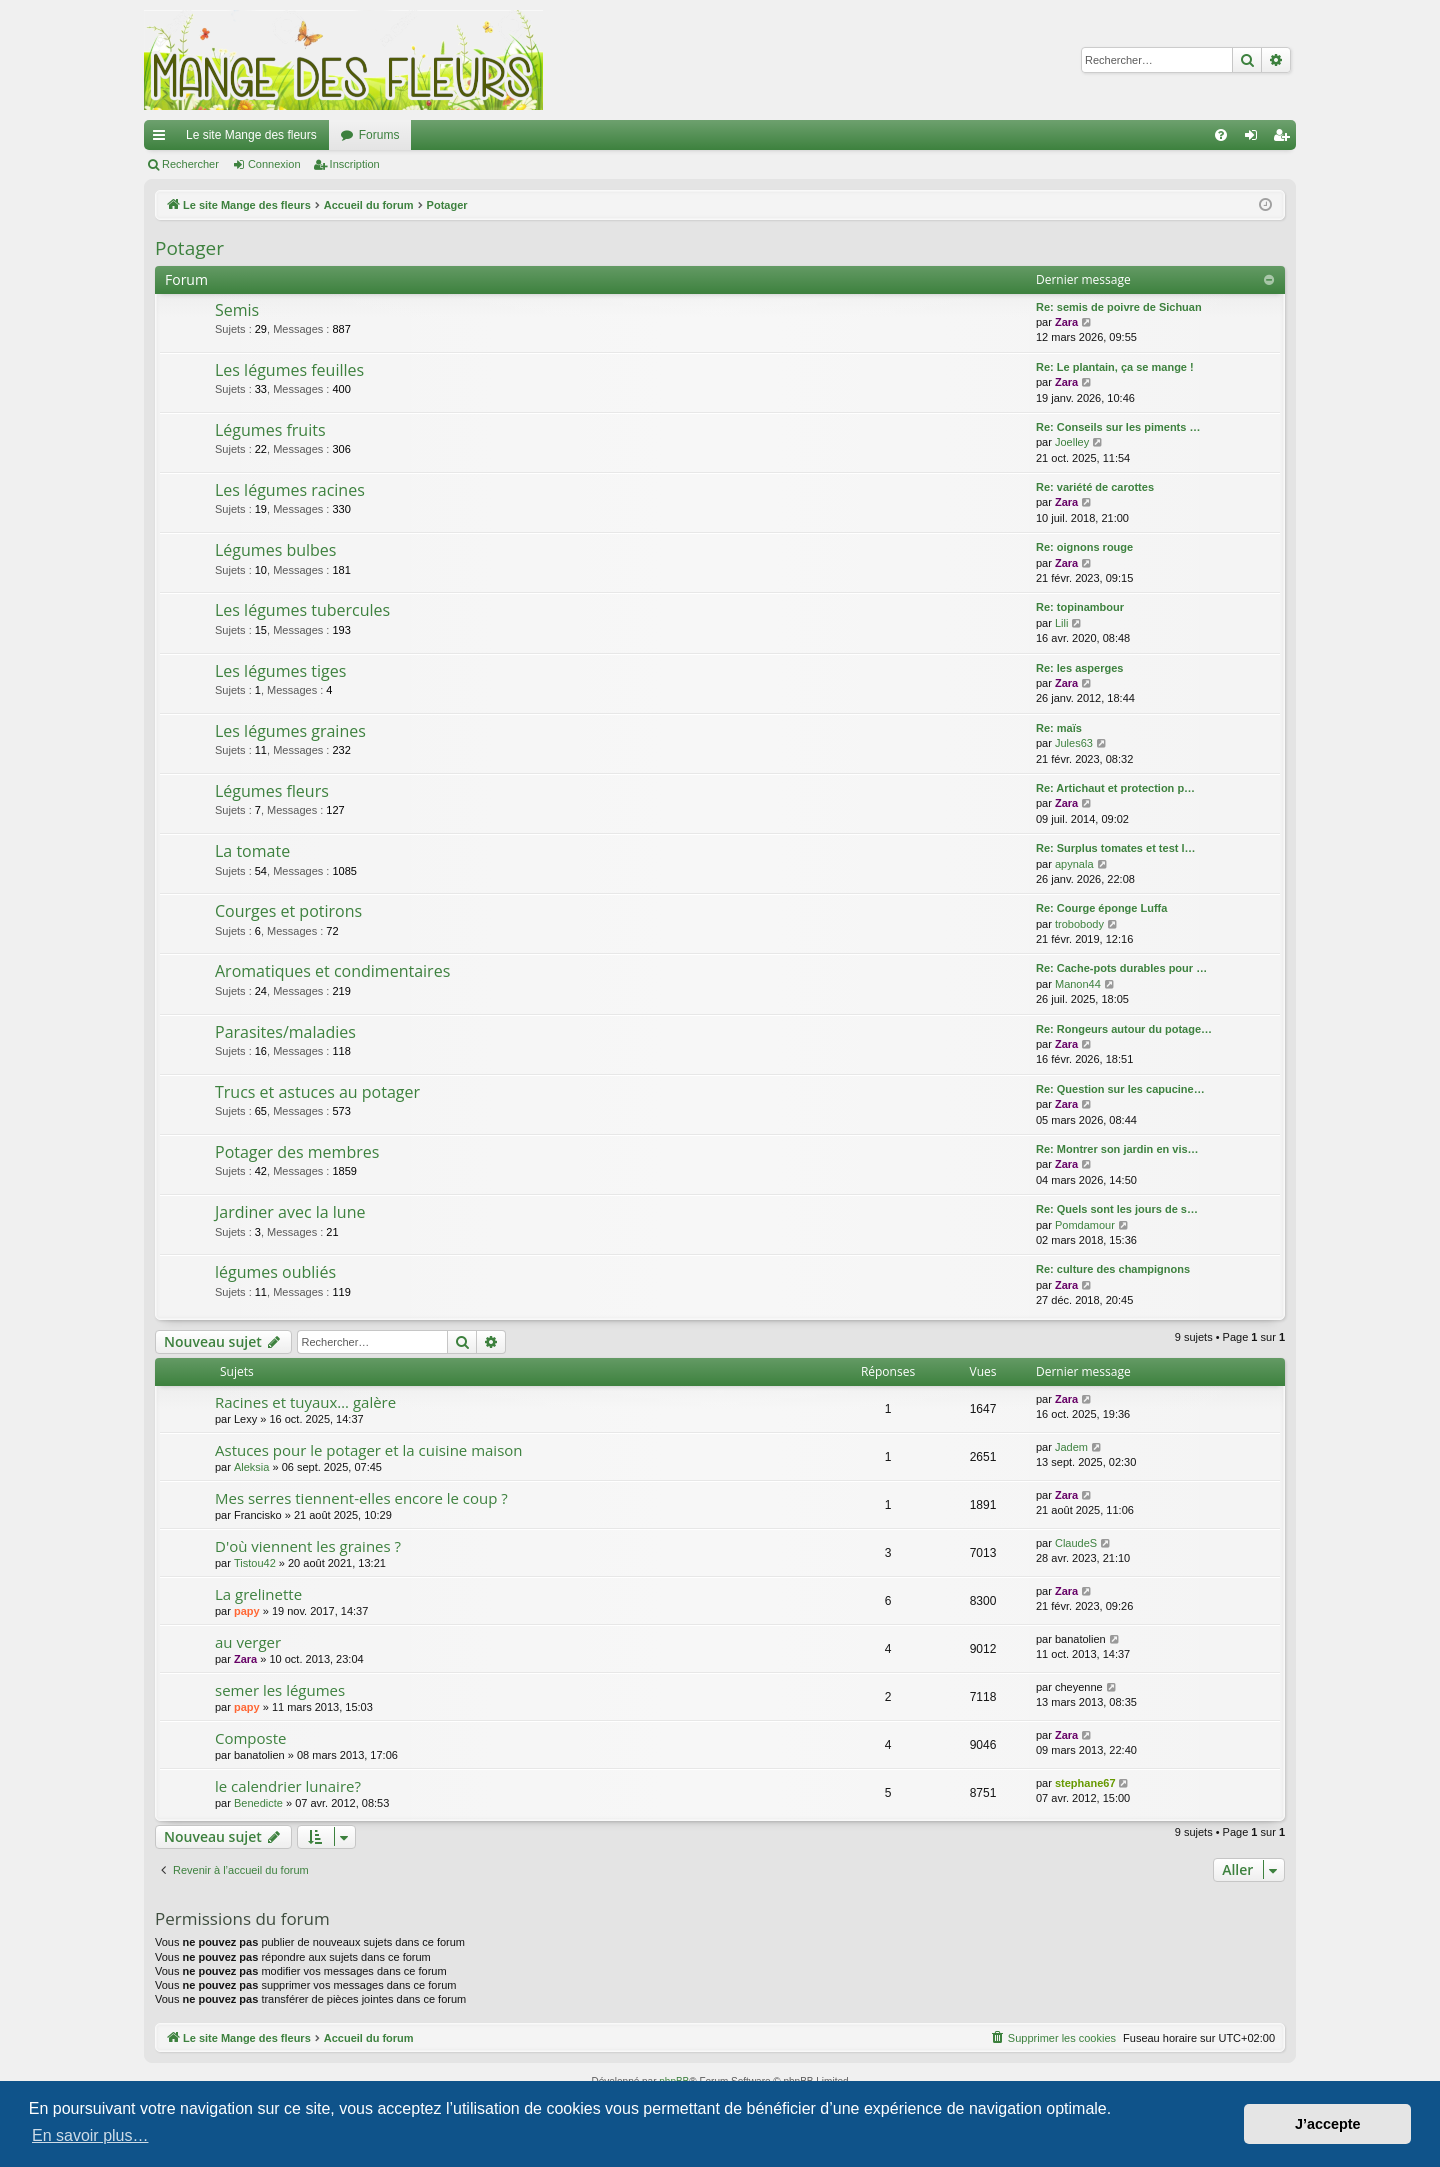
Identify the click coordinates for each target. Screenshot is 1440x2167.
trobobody (1079, 924)
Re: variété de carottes (1095, 487)
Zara (1066, 322)
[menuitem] (1221, 135)
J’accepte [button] (1328, 2124)
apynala (1074, 864)
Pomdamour (1085, 1225)
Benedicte (258, 1803)
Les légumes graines (290, 731)
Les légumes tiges (280, 671)
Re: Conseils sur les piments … (1118, 427)
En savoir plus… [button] (90, 2135)
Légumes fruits (270, 430)
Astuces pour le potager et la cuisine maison (369, 1450)
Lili (1061, 623)
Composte (250, 1738)
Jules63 (1074, 743)
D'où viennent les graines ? (308, 1546)
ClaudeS (1076, 1543)
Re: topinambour (1080, 607)
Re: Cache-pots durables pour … (1121, 968)
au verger (248, 1642)
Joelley (1072, 442)
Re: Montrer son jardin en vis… (1117, 1149)
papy (247, 1611)
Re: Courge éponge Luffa (1101, 908)
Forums (379, 135)
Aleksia (251, 1467)
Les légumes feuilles (289, 370)
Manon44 (1078, 984)
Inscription (355, 164)
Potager (189, 248)
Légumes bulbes (275, 550)
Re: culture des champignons (1113, 1269)
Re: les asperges (1079, 668)
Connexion (274, 164)
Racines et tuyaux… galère (305, 1402)
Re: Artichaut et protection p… (1115, 788)
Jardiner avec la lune (290, 1212)
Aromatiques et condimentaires (332, 971)
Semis (237, 310)
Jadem (1071, 1447)
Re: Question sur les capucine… (1120, 1089)
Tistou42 (255, 1563)
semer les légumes (280, 1690)
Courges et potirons (288, 911)
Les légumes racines (290, 490)
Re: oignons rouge (1084, 547)
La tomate (252, 851)
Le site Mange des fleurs (251, 135)
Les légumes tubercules (302, 610)
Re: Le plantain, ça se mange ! (1115, 367)
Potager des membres (297, 1152)
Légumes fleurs (272, 791)
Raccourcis (163, 139)
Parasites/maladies (285, 1032)
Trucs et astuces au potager (317, 1092)
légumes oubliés (275, 1272)
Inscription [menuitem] (1285, 139)
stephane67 (1085, 1783)
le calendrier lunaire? (288, 1786)
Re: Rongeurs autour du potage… (1124, 1029)
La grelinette (258, 1594)
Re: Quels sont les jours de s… (1117, 1209)
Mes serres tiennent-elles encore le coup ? (361, 1498)
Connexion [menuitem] (1255, 139)
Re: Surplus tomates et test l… (1116, 848)
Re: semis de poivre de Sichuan (1119, 307)
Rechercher (190, 164)
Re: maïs (1059, 728)
